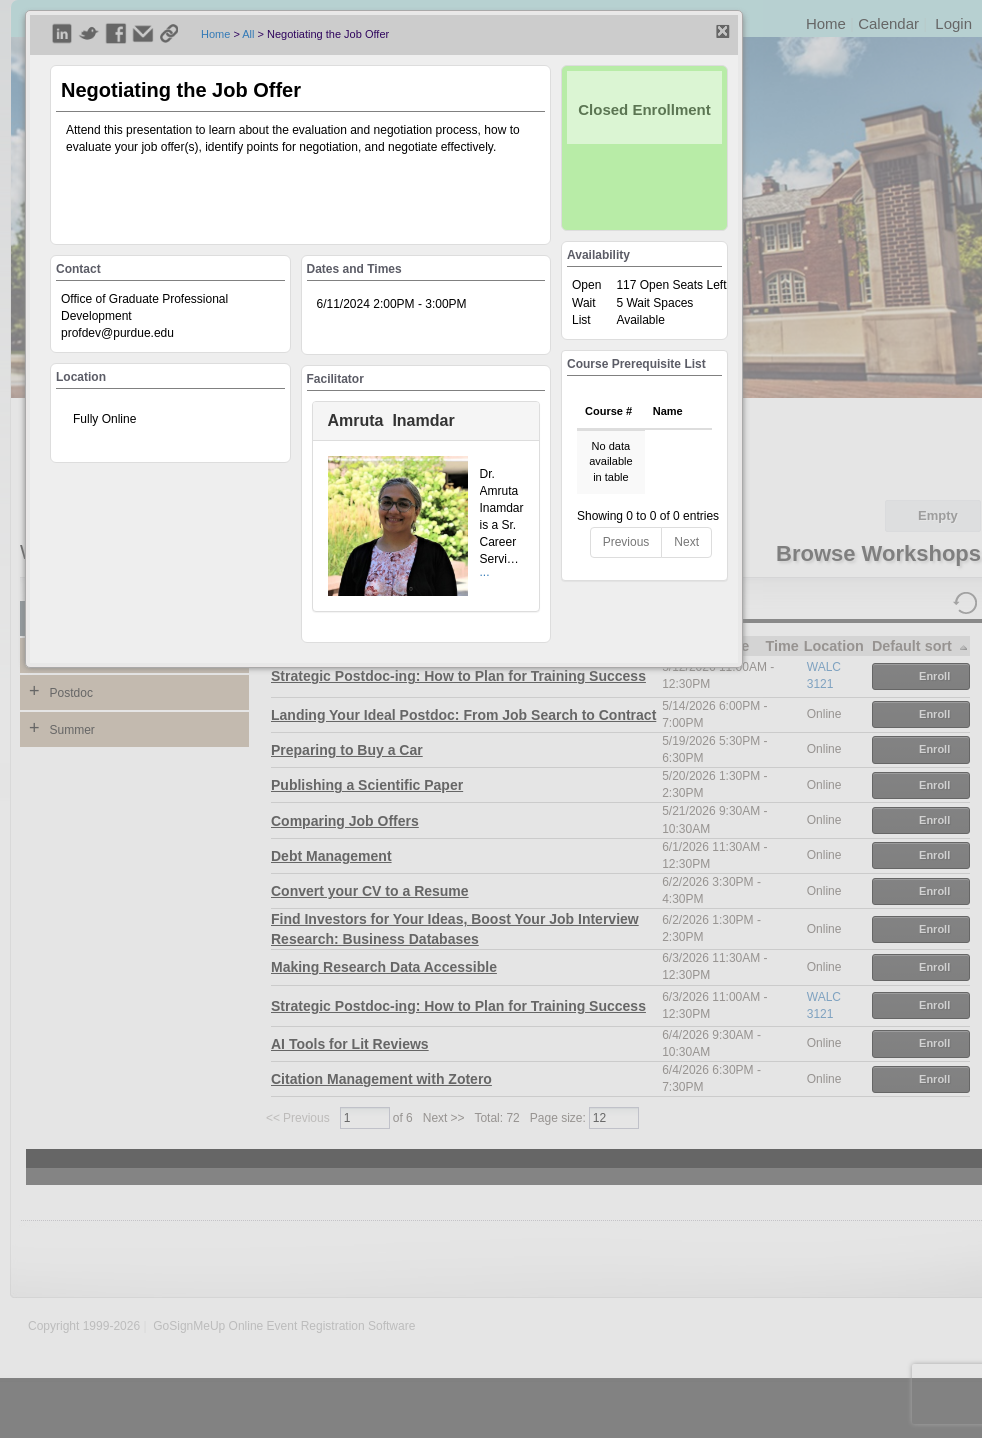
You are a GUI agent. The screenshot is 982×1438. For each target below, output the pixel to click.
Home (215, 34)
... (485, 572)
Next (686, 542)
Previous (626, 542)
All (248, 34)
